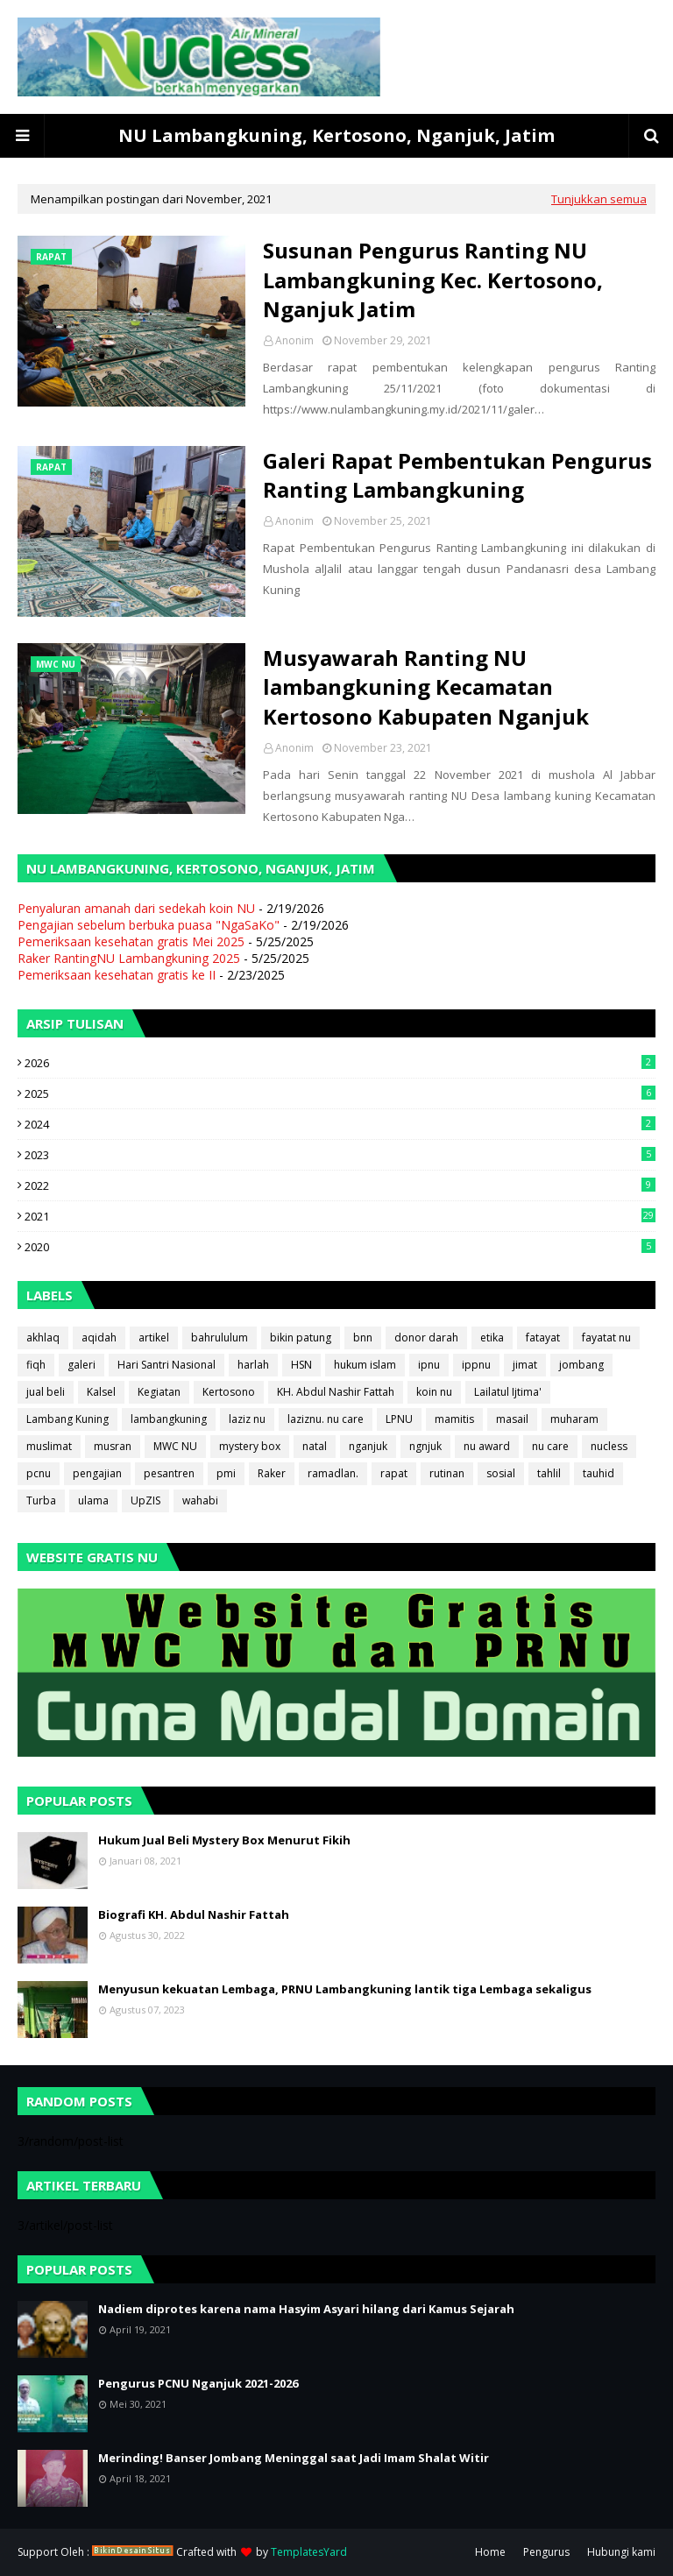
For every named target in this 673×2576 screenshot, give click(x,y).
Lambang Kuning (67, 1419)
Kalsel (101, 1391)
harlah (253, 1364)
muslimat (49, 1446)
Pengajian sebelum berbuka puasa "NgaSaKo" (149, 924)
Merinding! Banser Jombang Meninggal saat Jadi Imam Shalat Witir (293, 2458)
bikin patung (300, 1337)
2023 (340, 1155)
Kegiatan (159, 1391)
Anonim (294, 340)
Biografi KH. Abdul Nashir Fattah (193, 1914)
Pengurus (546, 2551)
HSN (301, 1364)
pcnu (38, 1473)
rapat (393, 1473)
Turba (41, 1500)
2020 (340, 1247)
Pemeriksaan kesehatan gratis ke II (117, 974)
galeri (81, 1364)
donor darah (426, 1337)
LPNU (399, 1419)
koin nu (434, 1391)
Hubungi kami (621, 2551)
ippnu (476, 1364)
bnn (362, 1337)
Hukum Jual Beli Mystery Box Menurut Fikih (224, 1840)
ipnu (429, 1364)
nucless (609, 1446)
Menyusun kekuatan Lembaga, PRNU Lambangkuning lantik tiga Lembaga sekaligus (345, 1989)
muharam (574, 1419)
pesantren (169, 1473)
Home (490, 2551)
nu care (550, 1446)
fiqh (36, 1364)
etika (492, 1337)
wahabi (200, 1500)
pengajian (97, 1473)
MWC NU (175, 1446)
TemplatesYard (309, 2551)
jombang (581, 1364)
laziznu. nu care (325, 1419)
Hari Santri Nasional (166, 1364)
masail (512, 1419)
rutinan (446, 1473)
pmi (226, 1473)
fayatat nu (606, 1337)
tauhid (598, 1473)
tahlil (549, 1473)
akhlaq (43, 1337)
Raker (272, 1473)
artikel (153, 1337)
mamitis (454, 1419)
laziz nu (247, 1419)
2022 (340, 1185)
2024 (340, 1124)
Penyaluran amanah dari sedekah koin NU (136, 908)
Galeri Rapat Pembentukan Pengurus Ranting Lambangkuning (457, 475)
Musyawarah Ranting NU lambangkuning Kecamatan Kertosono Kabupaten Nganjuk (426, 687)
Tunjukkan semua (599, 199)
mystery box (249, 1446)
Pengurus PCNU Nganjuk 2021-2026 (198, 2383)
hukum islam (365, 1364)
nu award (487, 1446)
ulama (93, 1500)
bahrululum (219, 1337)
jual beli (45, 1391)
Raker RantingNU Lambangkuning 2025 (129, 958)
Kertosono (228, 1391)
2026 (340, 1063)
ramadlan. (333, 1473)
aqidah (99, 1337)
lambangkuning (169, 1419)
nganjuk (368, 1446)
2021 (340, 1216)
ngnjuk (425, 1446)
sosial (500, 1473)
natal (314, 1446)
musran (112, 1446)
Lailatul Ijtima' (508, 1391)
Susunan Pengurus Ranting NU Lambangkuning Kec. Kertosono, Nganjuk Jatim (433, 279)
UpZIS (145, 1500)
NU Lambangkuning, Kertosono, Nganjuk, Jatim (336, 135)
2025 (340, 1093)
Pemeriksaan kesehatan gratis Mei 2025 (131, 941)
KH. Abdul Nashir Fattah (335, 1391)
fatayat (543, 1337)
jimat (525, 1364)
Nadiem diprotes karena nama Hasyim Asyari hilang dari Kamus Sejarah (306, 2309)
